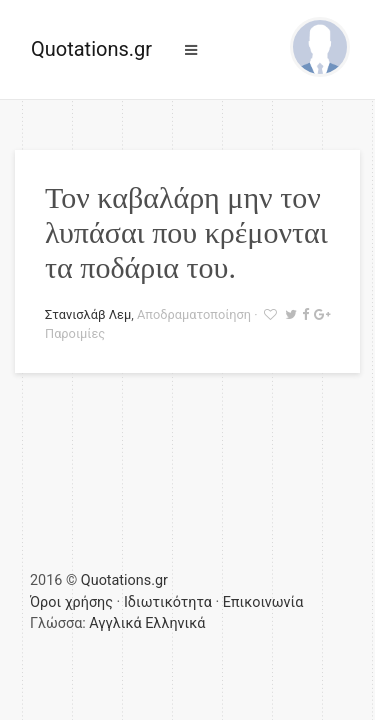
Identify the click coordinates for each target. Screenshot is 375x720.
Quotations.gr (91, 49)
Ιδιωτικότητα (168, 602)
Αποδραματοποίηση (194, 314)
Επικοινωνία (263, 602)
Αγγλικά (115, 623)
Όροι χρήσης (71, 602)
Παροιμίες (75, 333)
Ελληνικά (175, 623)
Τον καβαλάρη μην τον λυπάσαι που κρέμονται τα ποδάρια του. (186, 232)
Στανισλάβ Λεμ (88, 314)
